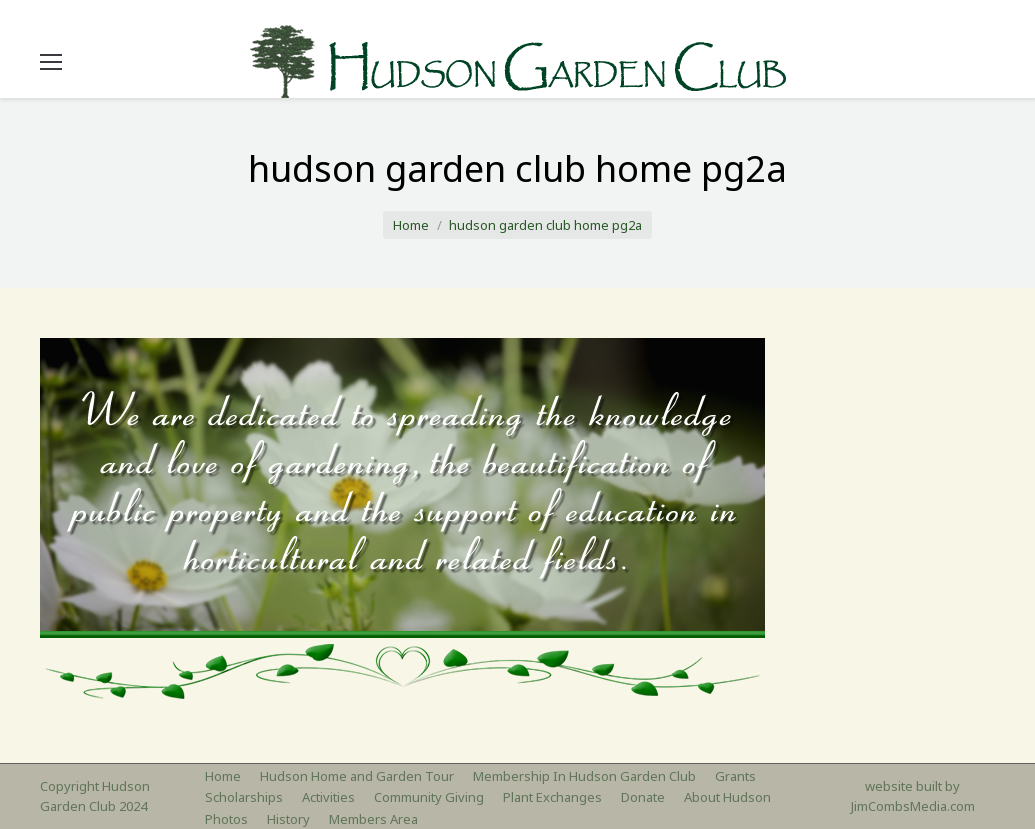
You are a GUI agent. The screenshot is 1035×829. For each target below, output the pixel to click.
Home (411, 225)
